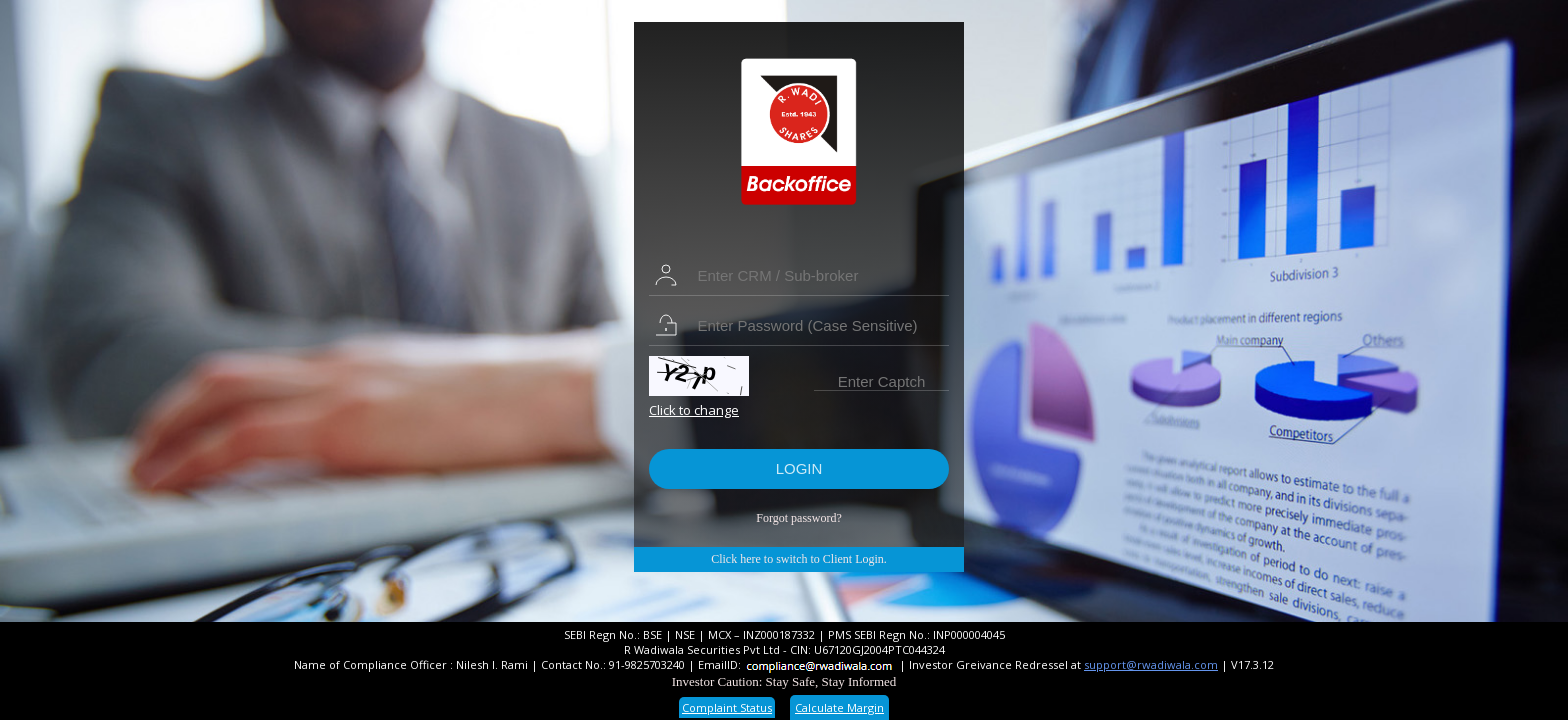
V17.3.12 (1252, 664)
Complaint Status (727, 707)
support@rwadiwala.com (1151, 664)
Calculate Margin (839, 707)
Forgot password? (798, 518)
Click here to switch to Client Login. (799, 559)
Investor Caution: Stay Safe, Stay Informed (784, 681)
